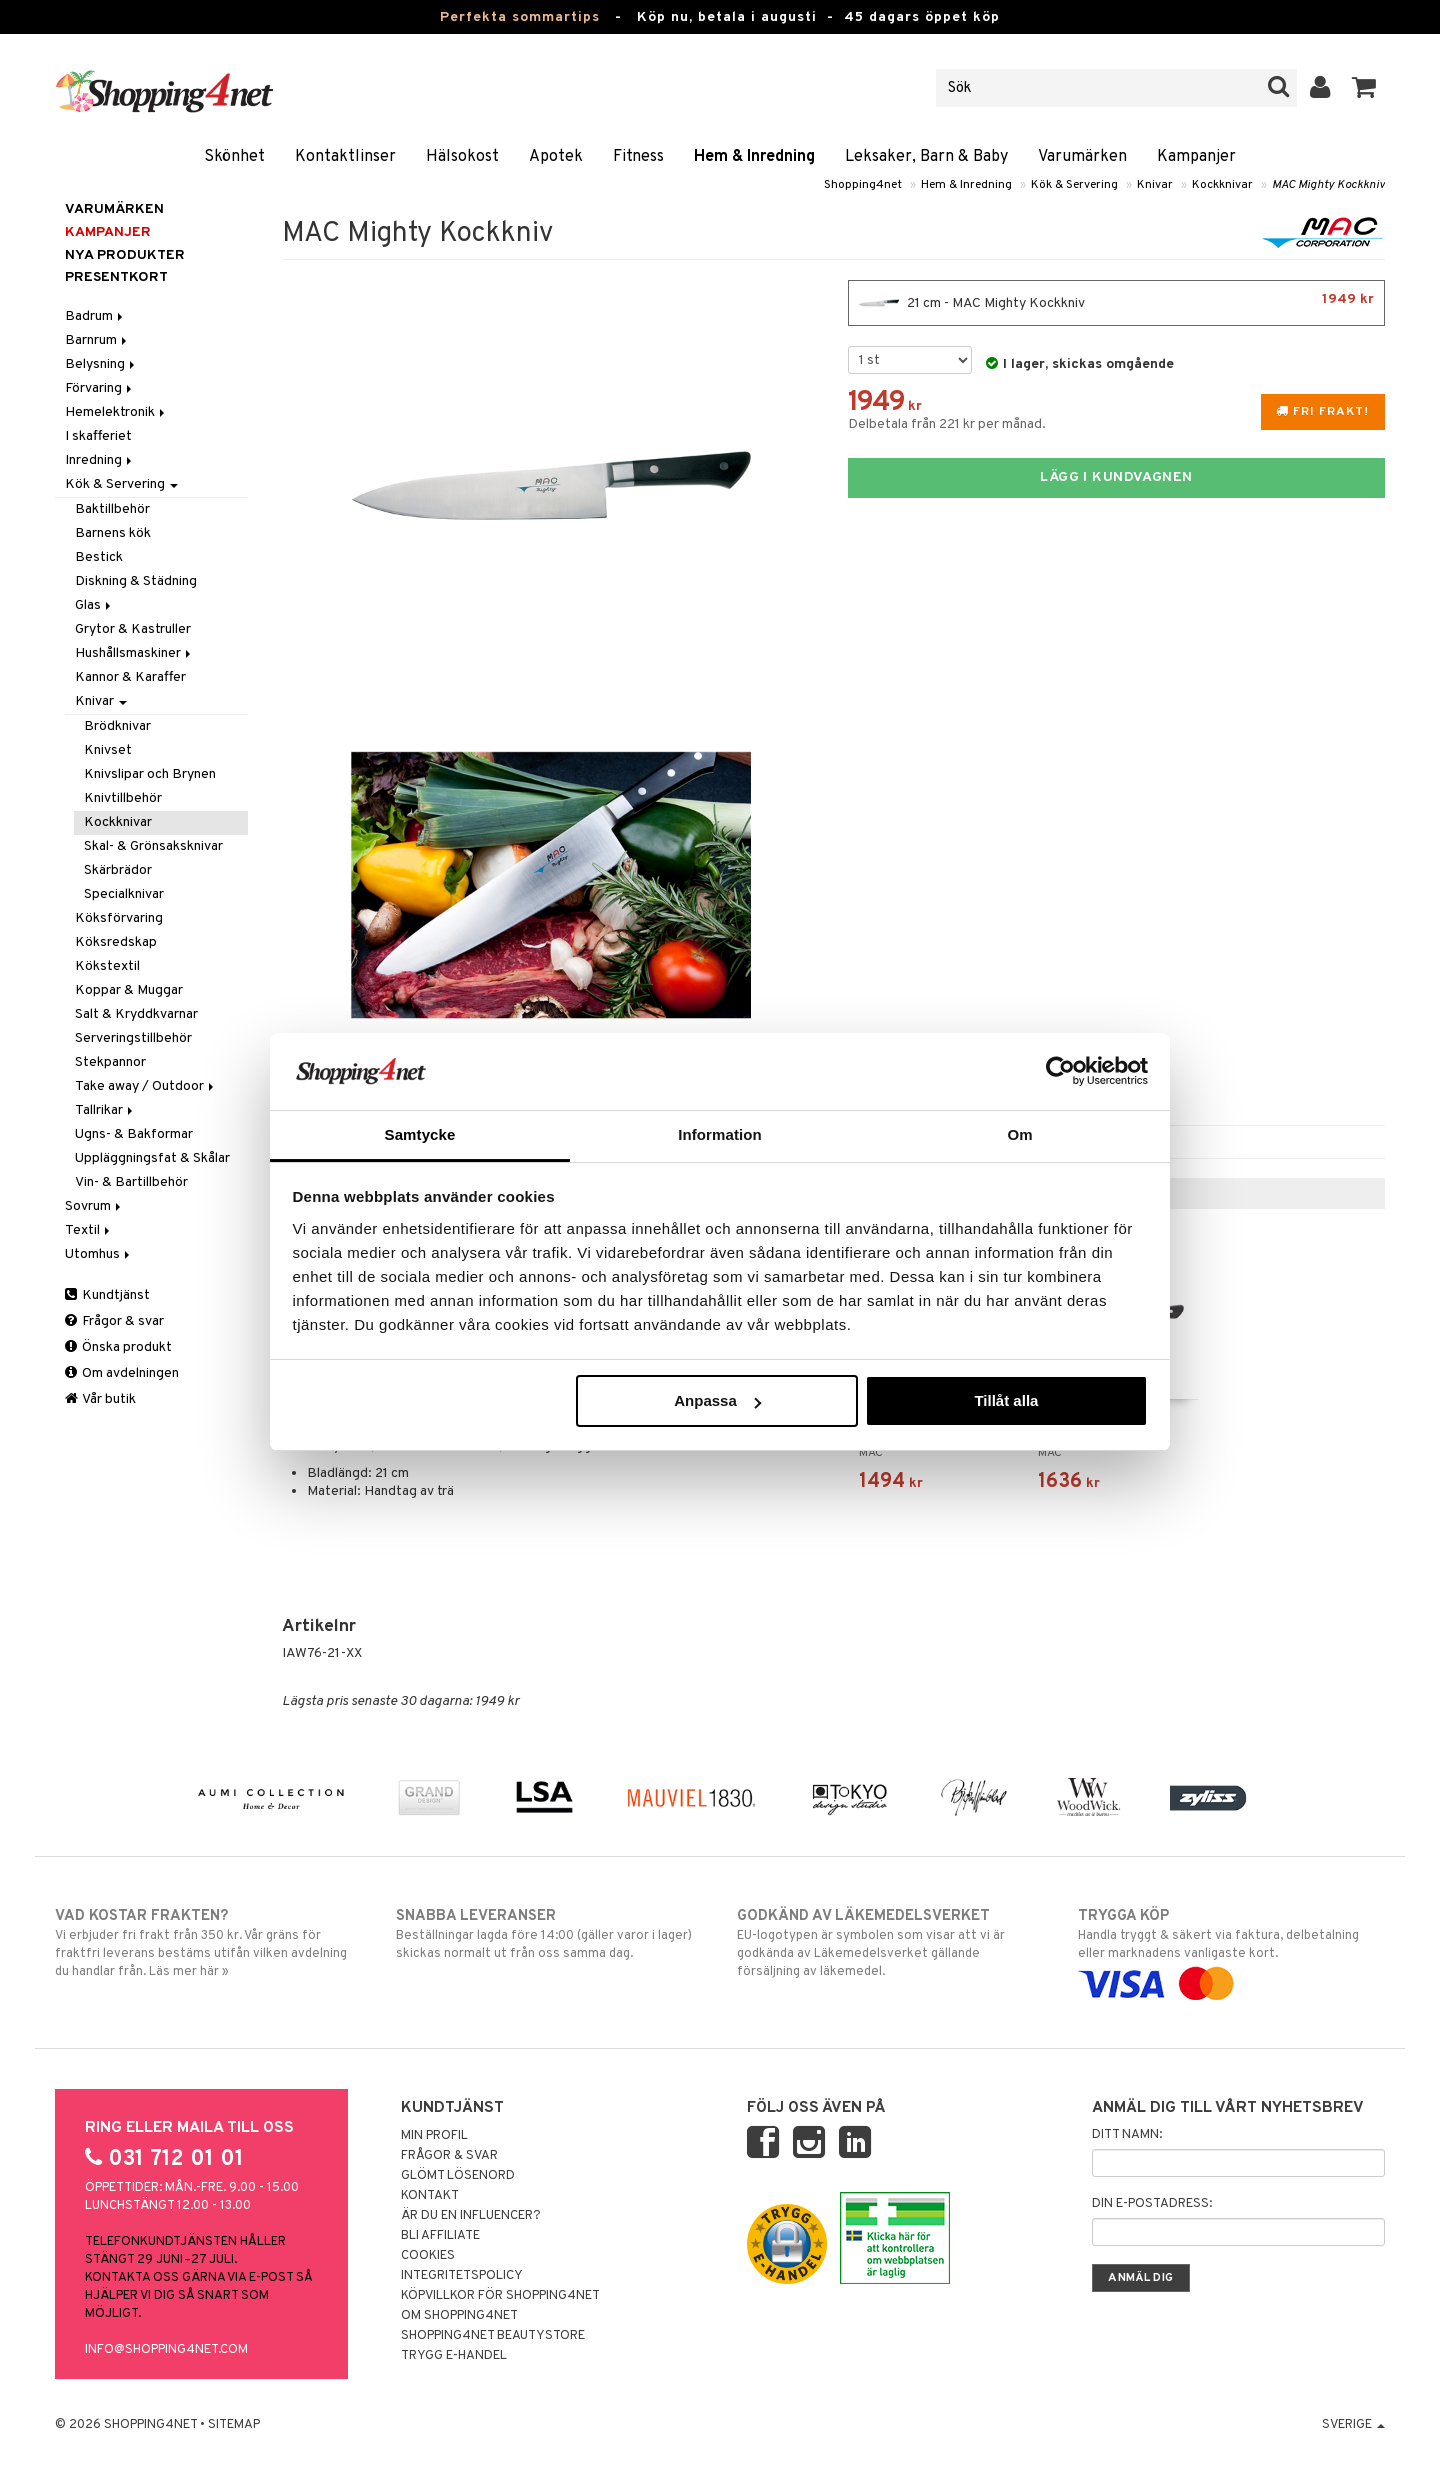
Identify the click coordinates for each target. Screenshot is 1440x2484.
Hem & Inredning (754, 157)
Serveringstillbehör (133, 1038)
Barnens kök (113, 533)
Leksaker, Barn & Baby (926, 157)
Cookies (428, 2256)
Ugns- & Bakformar (134, 1134)
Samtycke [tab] (420, 1134)
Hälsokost (462, 157)
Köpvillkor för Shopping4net (500, 2296)
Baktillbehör (112, 509)
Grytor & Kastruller (133, 629)
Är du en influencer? (471, 2216)
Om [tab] (1019, 1134)
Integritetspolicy (462, 2276)
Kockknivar (1222, 185)
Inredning (100, 460)
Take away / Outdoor (146, 1086)
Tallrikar (105, 1110)
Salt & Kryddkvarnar (136, 1014)
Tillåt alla (1006, 1400)
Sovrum (94, 1206)
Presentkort (116, 277)
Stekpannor (110, 1062)
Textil (89, 1230)
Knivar (1155, 185)
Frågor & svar (114, 1321)
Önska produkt (118, 1347)
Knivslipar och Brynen (150, 774)
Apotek (556, 157)
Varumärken (1082, 157)
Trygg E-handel (454, 2356)
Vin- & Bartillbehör (131, 1182)
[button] (1364, 88)
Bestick (99, 557)
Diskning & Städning (136, 581)
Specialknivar (124, 894)
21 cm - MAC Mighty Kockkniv (1116, 303)
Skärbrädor (118, 870)
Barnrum (97, 340)
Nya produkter (125, 255)
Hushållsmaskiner (134, 653)
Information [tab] (720, 1134)
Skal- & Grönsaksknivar (153, 846)
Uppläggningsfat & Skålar (152, 1158)
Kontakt (430, 2196)
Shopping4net (863, 185)
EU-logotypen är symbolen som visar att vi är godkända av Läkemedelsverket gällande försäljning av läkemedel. (890, 1943)
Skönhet (234, 157)
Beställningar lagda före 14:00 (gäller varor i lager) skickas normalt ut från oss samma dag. (549, 1934)
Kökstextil (107, 966)
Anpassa (717, 1400)
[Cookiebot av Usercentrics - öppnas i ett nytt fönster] (1060, 1071)
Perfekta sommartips (520, 17)
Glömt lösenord (458, 2176)
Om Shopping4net (459, 2316)
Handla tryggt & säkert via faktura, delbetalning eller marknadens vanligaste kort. (1231, 1950)
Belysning (101, 364)
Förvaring (100, 388)
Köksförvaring (119, 918)
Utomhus (99, 1254)
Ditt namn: (1127, 2135)
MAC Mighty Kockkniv (1328, 185)
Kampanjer (1196, 157)
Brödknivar (117, 726)
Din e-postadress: (1152, 2204)
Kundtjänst (107, 1295)
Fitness (638, 157)
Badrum (95, 316)
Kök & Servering (1074, 185)
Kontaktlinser (345, 157)
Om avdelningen (122, 1373)
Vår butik (100, 1399)
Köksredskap (116, 942)
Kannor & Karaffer (130, 677)
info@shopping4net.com (166, 2350)
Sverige (1353, 2425)
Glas (94, 605)
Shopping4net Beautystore (493, 2336)
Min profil (434, 2136)
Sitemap (234, 2425)
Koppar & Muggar (129, 990)
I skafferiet (98, 436)
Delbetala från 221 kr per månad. (947, 424)
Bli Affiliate (440, 2236)
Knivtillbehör (123, 798)
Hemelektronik (116, 412)
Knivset (108, 750)
